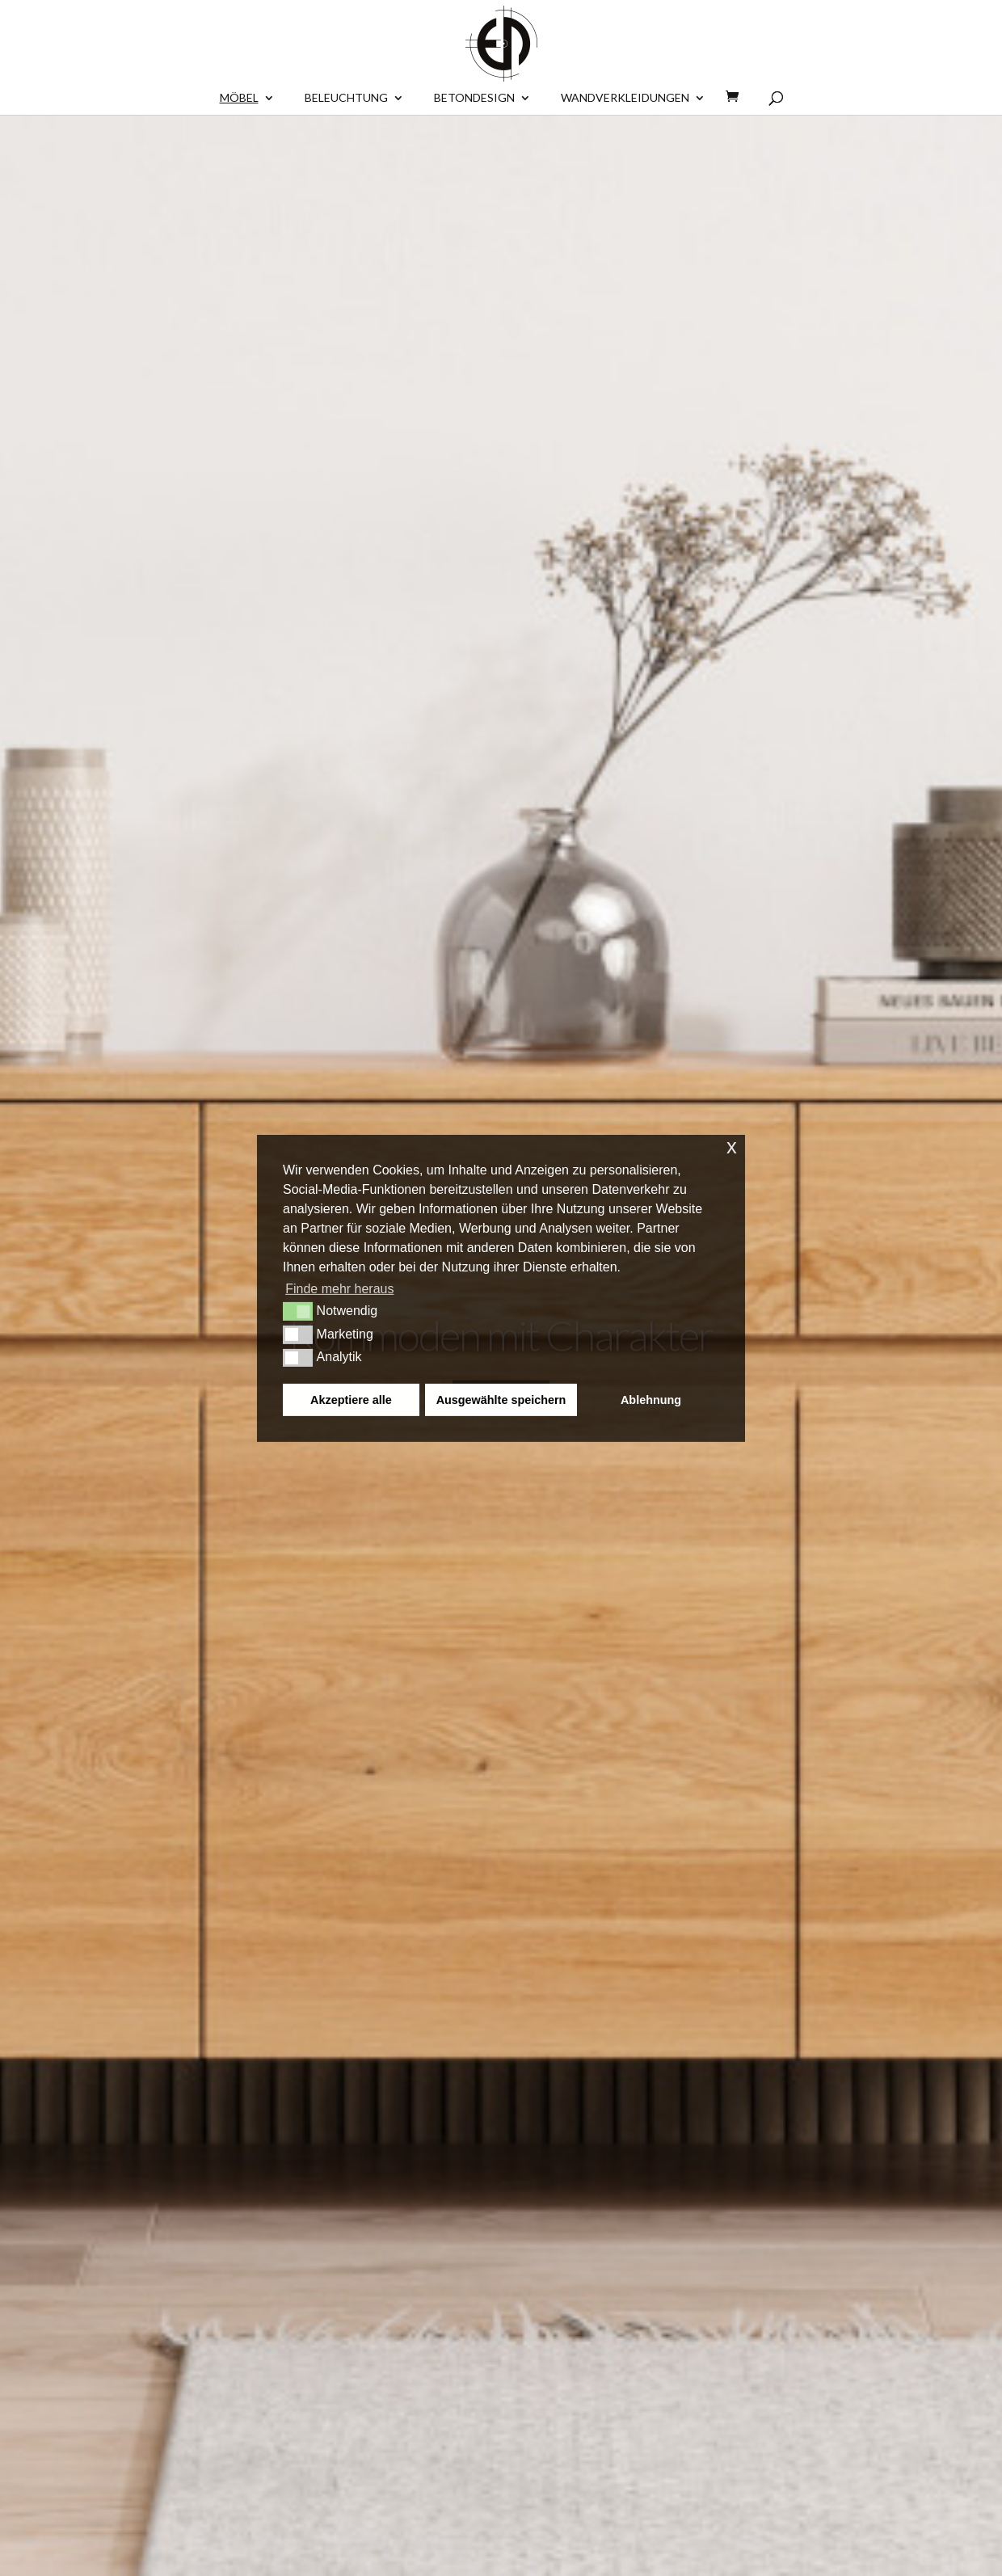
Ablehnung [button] (651, 1399)
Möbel (239, 98)
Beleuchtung (346, 98)
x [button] (731, 1145)
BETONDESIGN (474, 98)
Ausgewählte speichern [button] (501, 1399)
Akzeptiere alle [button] (351, 1399)
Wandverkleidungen (625, 98)
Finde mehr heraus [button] (339, 1289)
